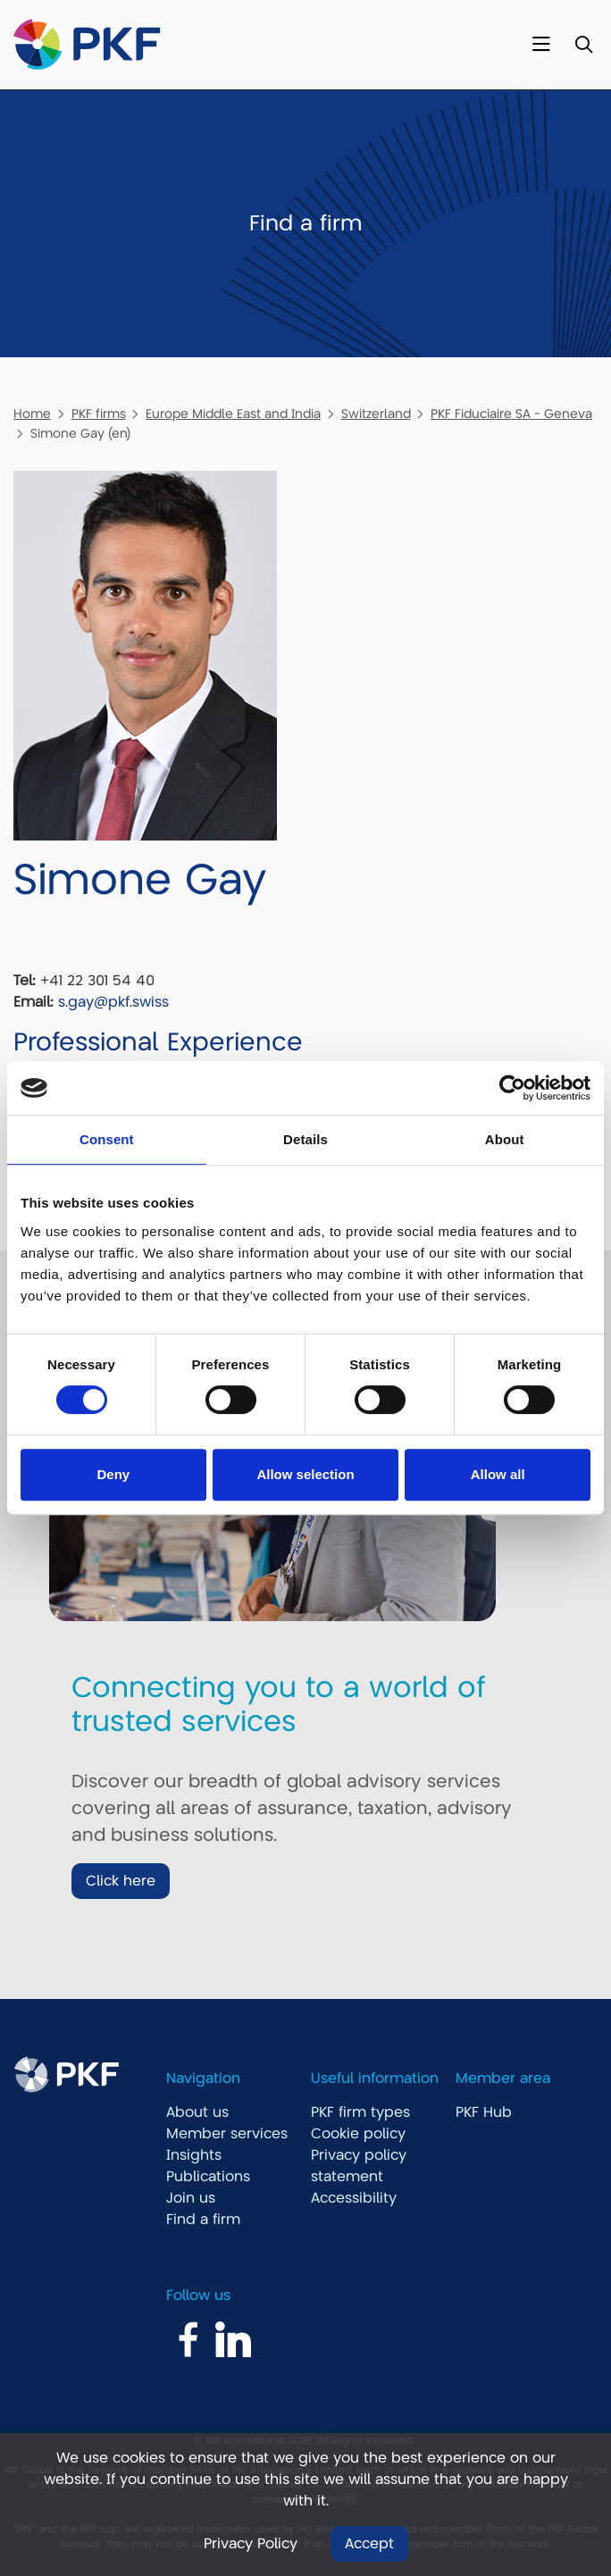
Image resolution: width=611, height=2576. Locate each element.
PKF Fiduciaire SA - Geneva (511, 414)
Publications (208, 2177)
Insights (194, 2155)
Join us (190, 2198)
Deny (113, 1474)
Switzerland (376, 414)
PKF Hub (484, 2112)
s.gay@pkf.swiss (113, 1002)
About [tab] (504, 1139)
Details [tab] (305, 1139)
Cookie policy (358, 2134)
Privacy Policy (250, 2544)
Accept (369, 2544)
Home (32, 414)
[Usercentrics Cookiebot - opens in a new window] (512, 1088)
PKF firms (98, 414)
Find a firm (203, 2220)
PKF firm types (360, 2112)
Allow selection (305, 1474)
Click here (120, 1881)
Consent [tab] (107, 1139)
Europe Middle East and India (233, 414)
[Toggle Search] (584, 45)
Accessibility (354, 2198)
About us (197, 2112)
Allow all (498, 1474)
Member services (227, 2134)
